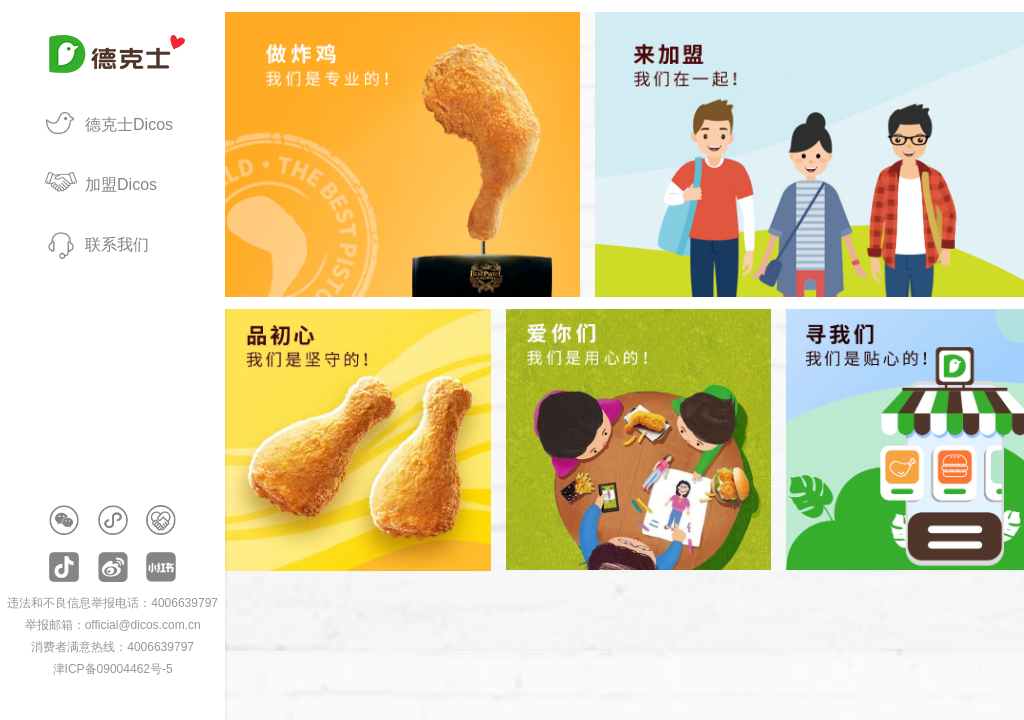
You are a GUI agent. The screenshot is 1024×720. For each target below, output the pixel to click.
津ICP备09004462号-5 (113, 669)
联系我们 (117, 244)
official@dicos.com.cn (143, 625)
